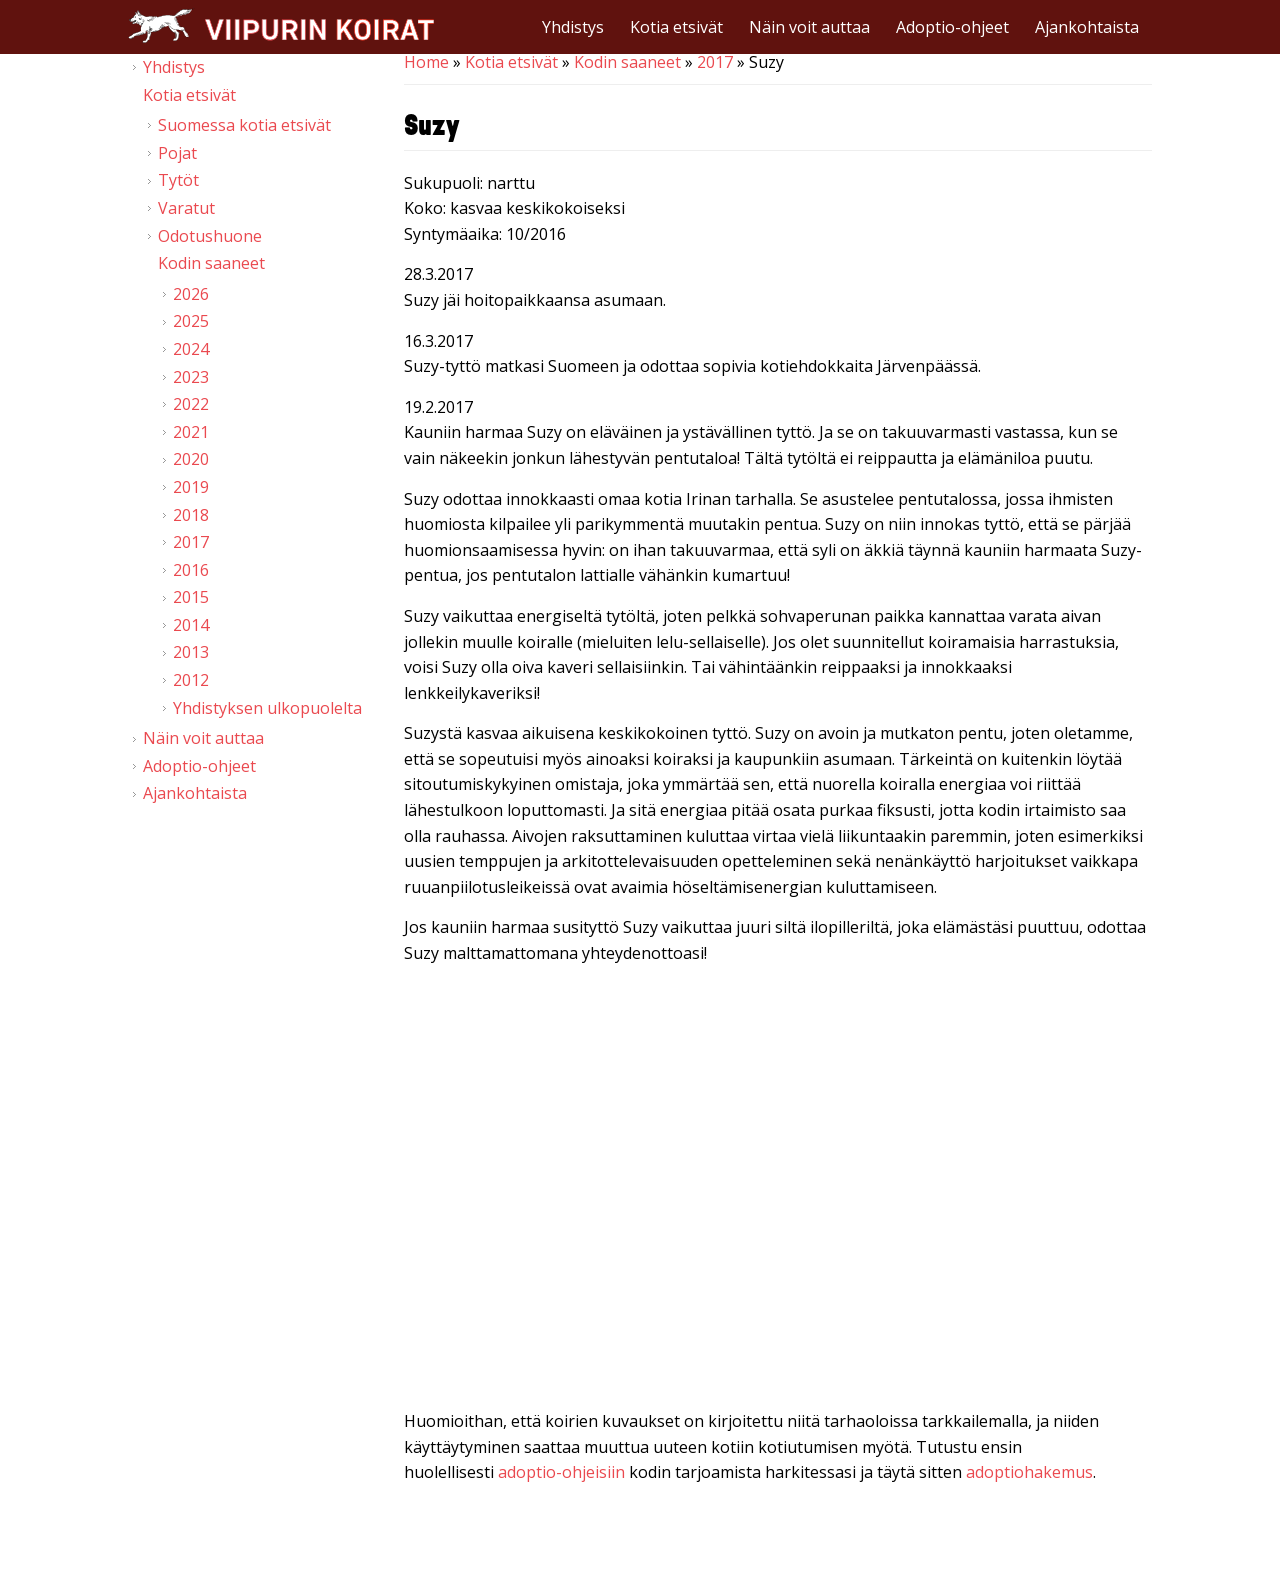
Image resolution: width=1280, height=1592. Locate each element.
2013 (191, 652)
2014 (191, 625)
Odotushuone (210, 236)
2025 (191, 321)
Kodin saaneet (627, 62)
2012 (191, 680)
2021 (191, 432)
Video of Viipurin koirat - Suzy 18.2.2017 (778, 1192)
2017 (715, 62)
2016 (191, 570)
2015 (191, 597)
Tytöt (178, 180)
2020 (191, 459)
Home (426, 62)
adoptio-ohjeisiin (561, 1472)
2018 (191, 515)
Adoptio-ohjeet (952, 27)
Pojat (177, 153)
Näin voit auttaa (809, 27)
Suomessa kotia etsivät (244, 125)
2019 (191, 487)
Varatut (186, 208)
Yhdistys (573, 27)
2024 (191, 349)
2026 (191, 294)
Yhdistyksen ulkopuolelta (267, 708)
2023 (191, 377)
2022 (191, 404)
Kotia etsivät (676, 27)
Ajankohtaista (1087, 27)
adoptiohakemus (1029, 1472)
